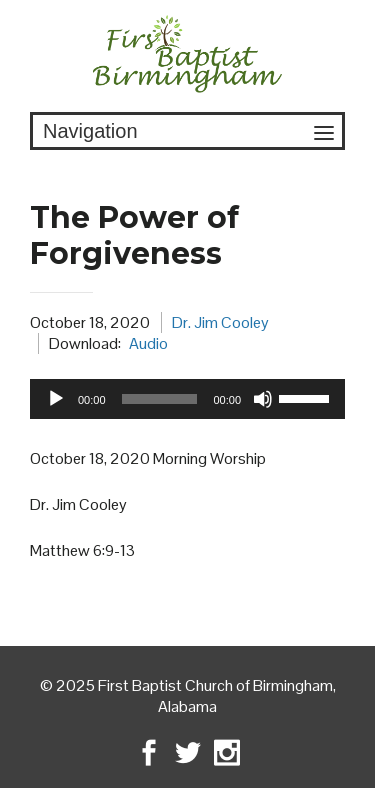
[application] (187, 399)
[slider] (160, 399)
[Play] (56, 399)
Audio (148, 343)
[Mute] (263, 399)
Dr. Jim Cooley (220, 322)
